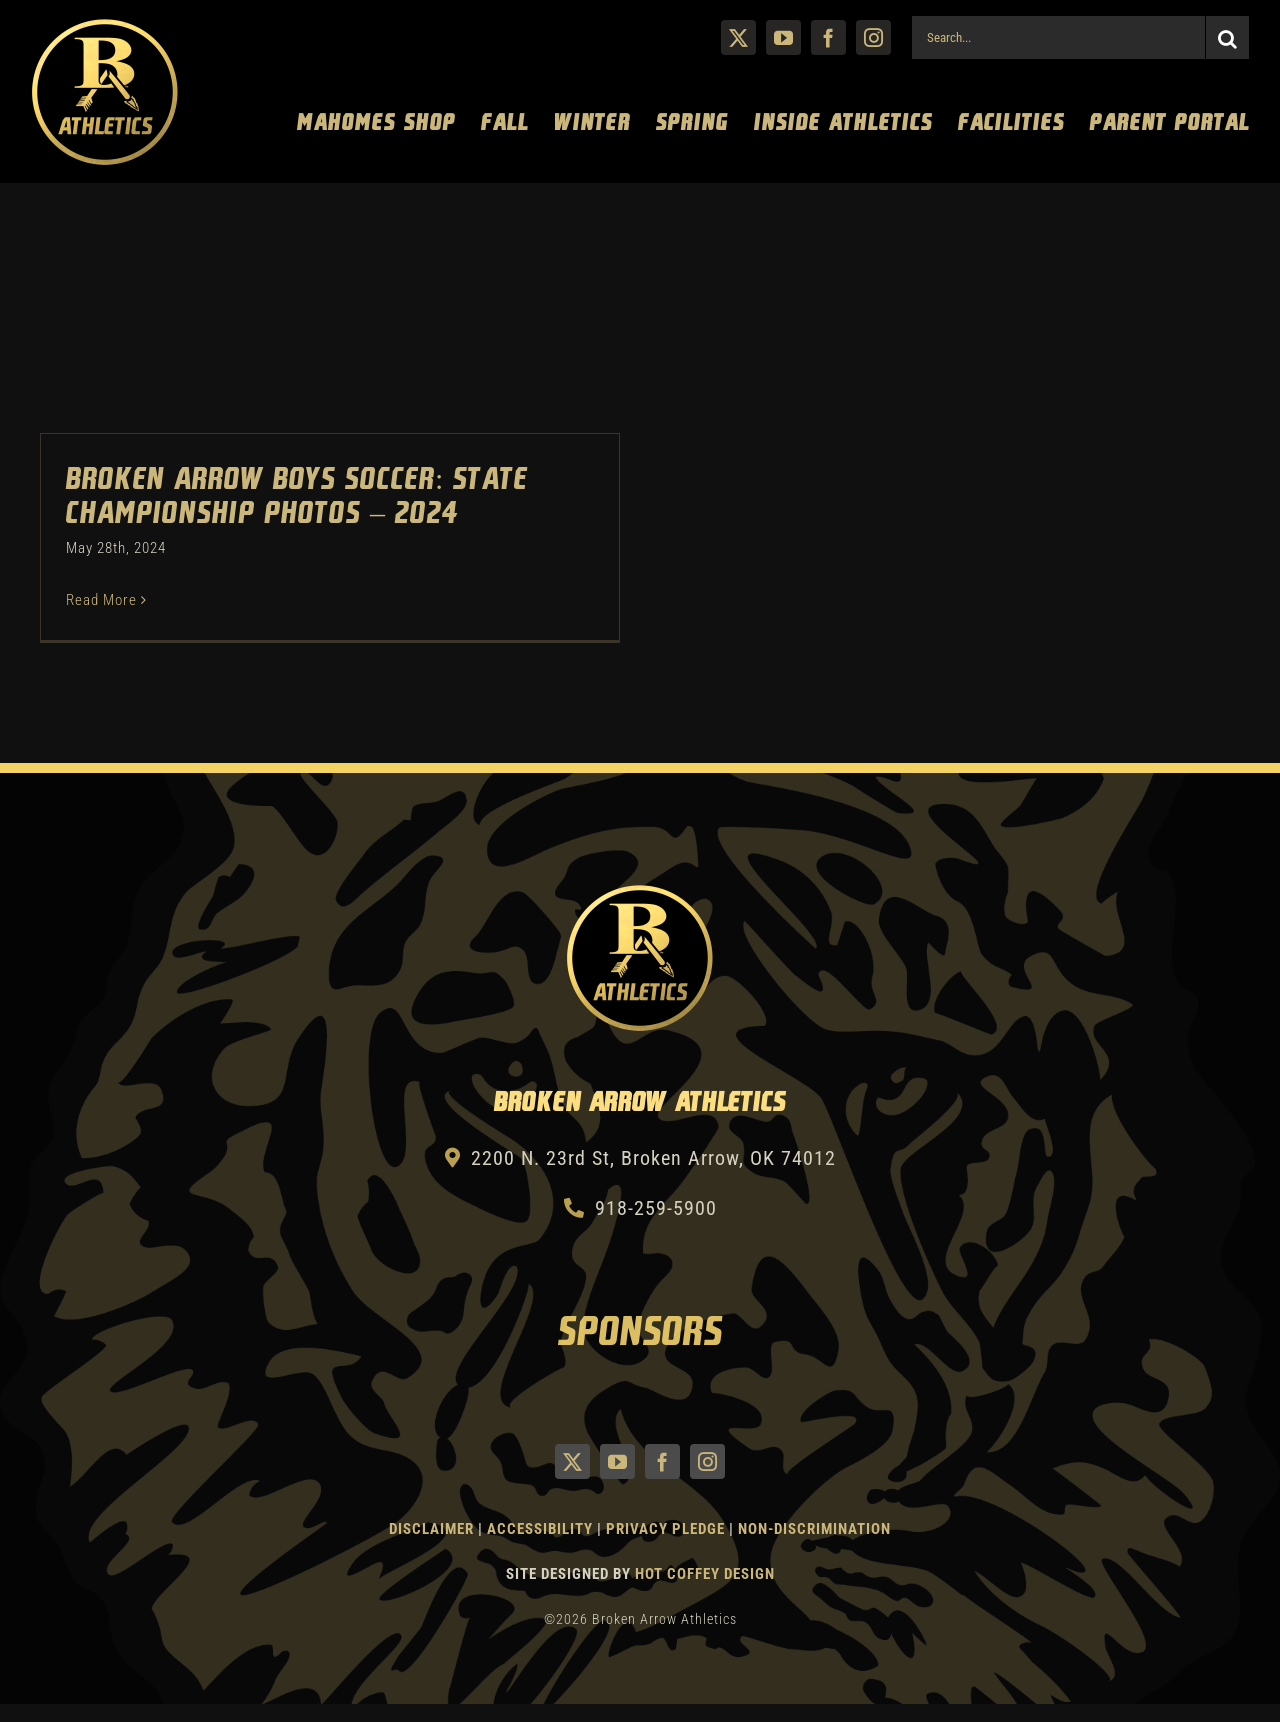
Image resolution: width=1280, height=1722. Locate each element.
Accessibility (542, 1529)
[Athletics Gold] (105, 27)
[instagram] (873, 37)
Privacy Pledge (665, 1529)
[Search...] (1058, 37)
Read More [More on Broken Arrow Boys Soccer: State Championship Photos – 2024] (101, 600)
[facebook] (828, 37)
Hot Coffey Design (705, 1574)
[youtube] (783, 37)
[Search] (1227, 37)
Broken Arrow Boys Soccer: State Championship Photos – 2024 (297, 497)
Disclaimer (431, 1529)
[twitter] (738, 37)
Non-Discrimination (814, 1529)
